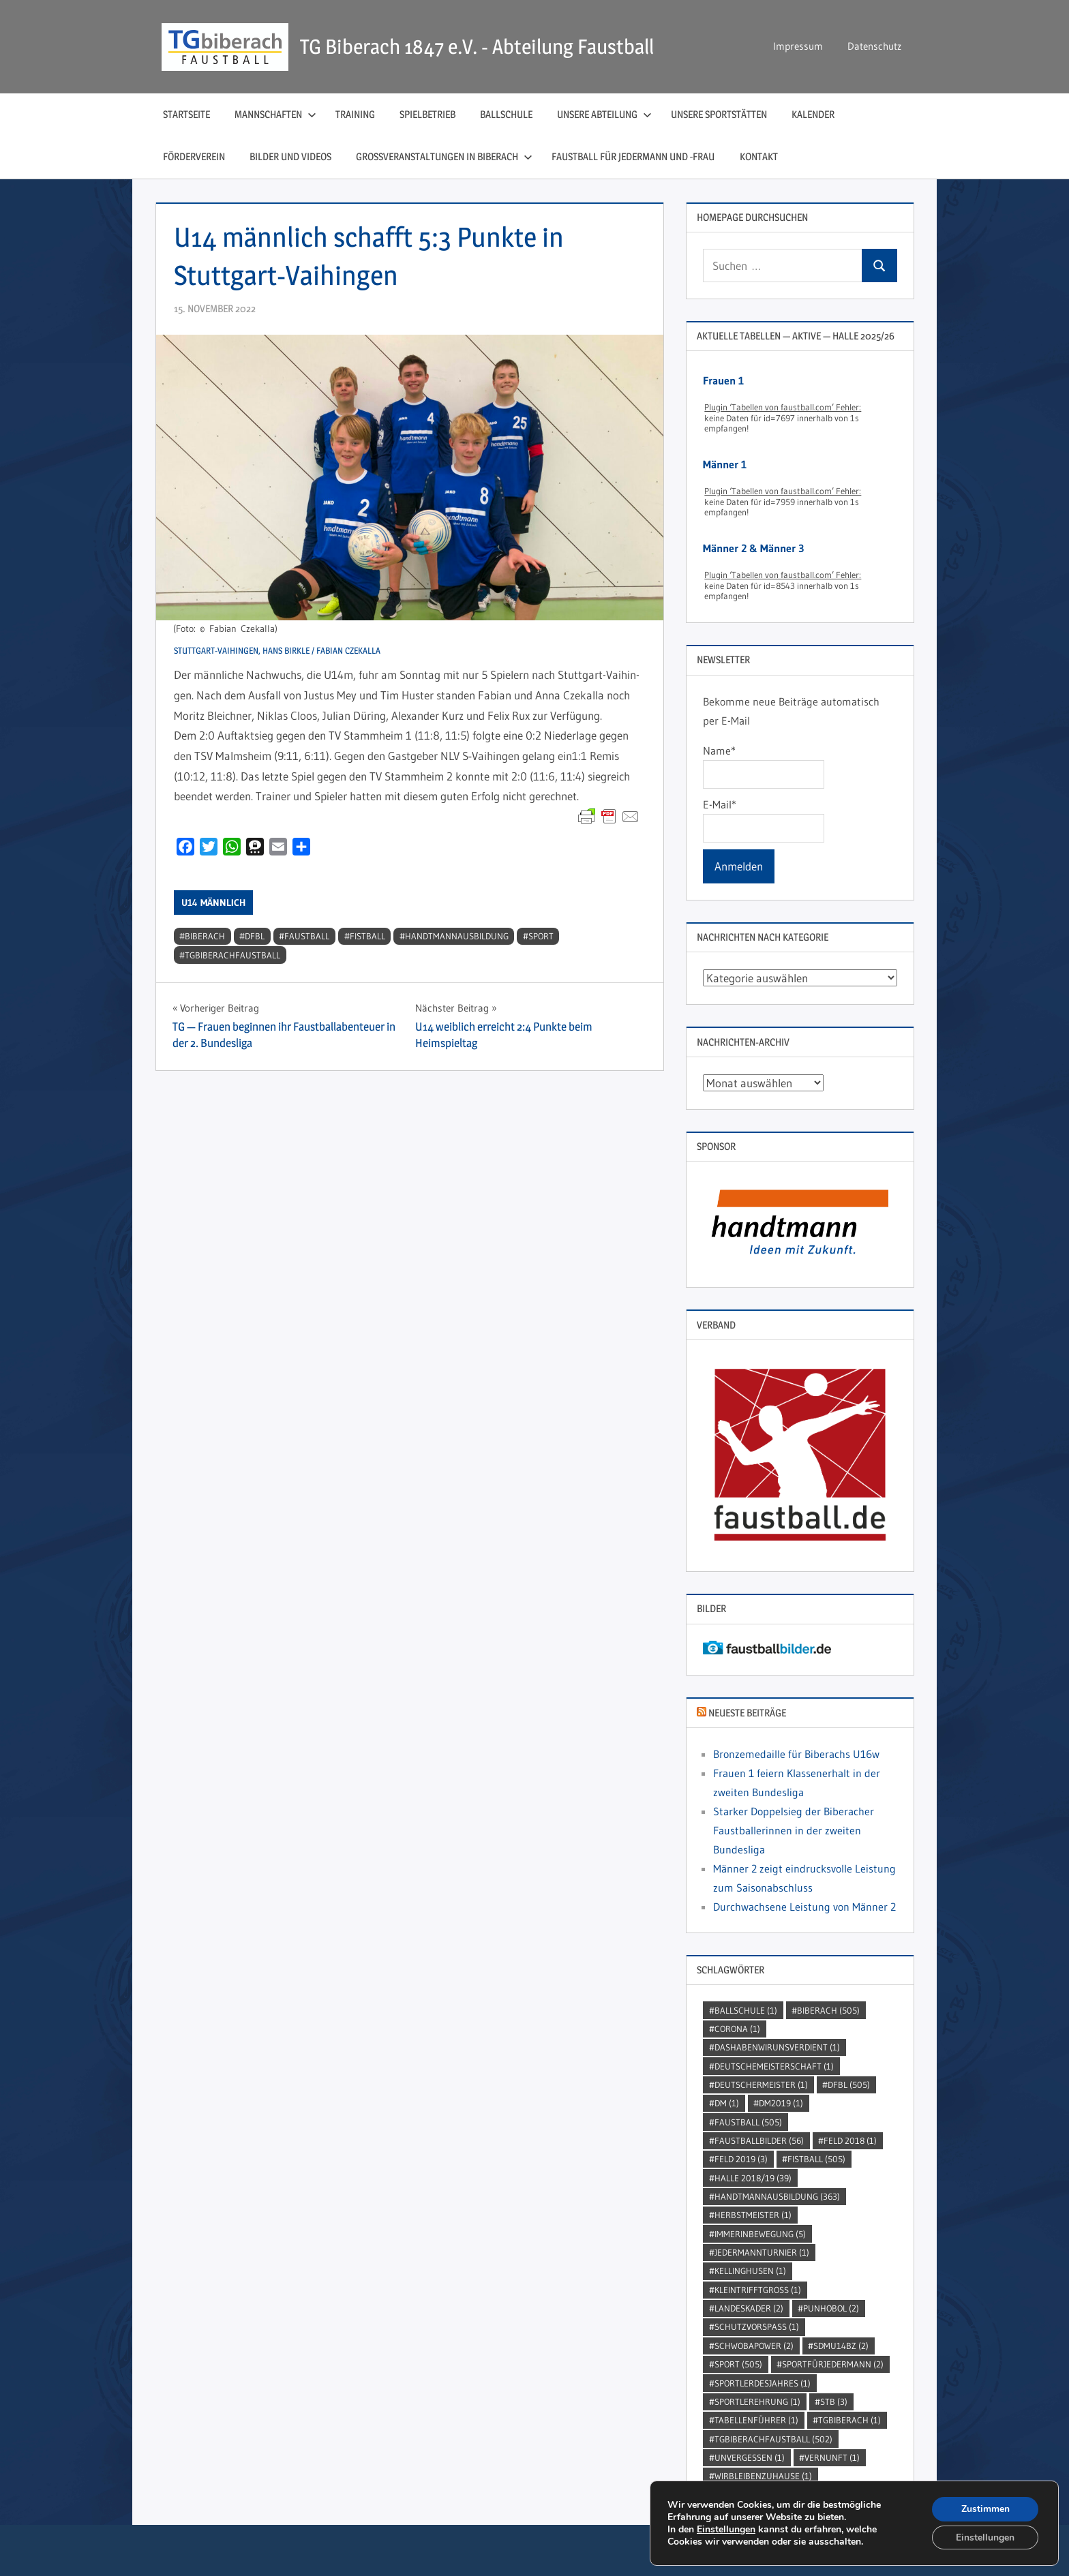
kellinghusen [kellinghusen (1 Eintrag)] (750, 2270)
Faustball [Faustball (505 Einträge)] (748, 2122)
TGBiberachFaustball (232, 955)
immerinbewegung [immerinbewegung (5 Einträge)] (760, 2233)
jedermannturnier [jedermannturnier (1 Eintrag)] (761, 2252)
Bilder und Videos (290, 156)
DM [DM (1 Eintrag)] (726, 2102)
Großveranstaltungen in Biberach (444, 156)
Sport (541, 935)
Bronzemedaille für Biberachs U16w (796, 1754)
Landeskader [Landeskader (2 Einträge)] (748, 2308)
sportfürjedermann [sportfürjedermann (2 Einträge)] (833, 2364)
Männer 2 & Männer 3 (753, 548)
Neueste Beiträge (747, 1712)
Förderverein (194, 156)
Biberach (205, 935)
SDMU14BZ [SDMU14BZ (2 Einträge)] (841, 2345)
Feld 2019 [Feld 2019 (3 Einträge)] (741, 2158)
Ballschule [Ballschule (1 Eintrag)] (745, 2010)
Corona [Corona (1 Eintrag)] (737, 2028)
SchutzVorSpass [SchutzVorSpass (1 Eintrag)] (756, 2326)
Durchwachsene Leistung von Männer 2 (804, 1906)
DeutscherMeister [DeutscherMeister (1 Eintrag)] (761, 2084)
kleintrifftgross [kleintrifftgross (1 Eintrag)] (757, 2289)
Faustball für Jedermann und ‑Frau (633, 156)
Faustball (306, 935)
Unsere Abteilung (604, 114)
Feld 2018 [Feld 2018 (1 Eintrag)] (850, 2140)
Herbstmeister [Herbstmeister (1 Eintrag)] (753, 2214)
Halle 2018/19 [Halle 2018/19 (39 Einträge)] (753, 2177)
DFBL (255, 935)
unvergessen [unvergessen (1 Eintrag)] (749, 2457)
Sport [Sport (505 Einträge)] (738, 2364)
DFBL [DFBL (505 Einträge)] (849, 2084)
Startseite (186, 114)
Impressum (798, 46)
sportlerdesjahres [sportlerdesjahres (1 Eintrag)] (762, 2383)
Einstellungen (726, 2529)
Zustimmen (985, 2508)
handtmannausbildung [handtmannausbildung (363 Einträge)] (777, 2196)
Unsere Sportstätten (719, 114)
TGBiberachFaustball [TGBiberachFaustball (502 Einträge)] (773, 2439)
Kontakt (759, 156)
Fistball (367, 935)
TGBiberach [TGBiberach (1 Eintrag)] (849, 2419)
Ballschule (506, 114)
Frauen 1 (723, 380)
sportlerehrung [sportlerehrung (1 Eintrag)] (757, 2401)
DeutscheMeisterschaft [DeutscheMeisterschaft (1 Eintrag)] (774, 2066)
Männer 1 (725, 464)
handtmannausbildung (457, 935)
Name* (763, 766)
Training (355, 114)
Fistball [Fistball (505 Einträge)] (816, 2158)
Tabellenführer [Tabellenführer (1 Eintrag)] (756, 2419)
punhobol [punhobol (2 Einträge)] (831, 2308)
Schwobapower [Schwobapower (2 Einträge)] (754, 2345)
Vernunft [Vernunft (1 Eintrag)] (832, 2457)
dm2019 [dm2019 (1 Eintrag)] (781, 2102)
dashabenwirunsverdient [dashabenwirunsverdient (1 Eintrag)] (777, 2047)
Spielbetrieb (427, 114)
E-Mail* (763, 820)
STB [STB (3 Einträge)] (833, 2401)
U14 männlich (213, 902)
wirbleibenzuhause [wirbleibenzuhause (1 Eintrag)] (763, 2475)
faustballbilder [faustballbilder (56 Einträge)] (759, 2140)
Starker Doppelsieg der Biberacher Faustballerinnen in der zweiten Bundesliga (793, 1830)
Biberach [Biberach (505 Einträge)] (828, 2010)
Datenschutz (874, 46)
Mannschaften (275, 114)
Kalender (813, 114)
